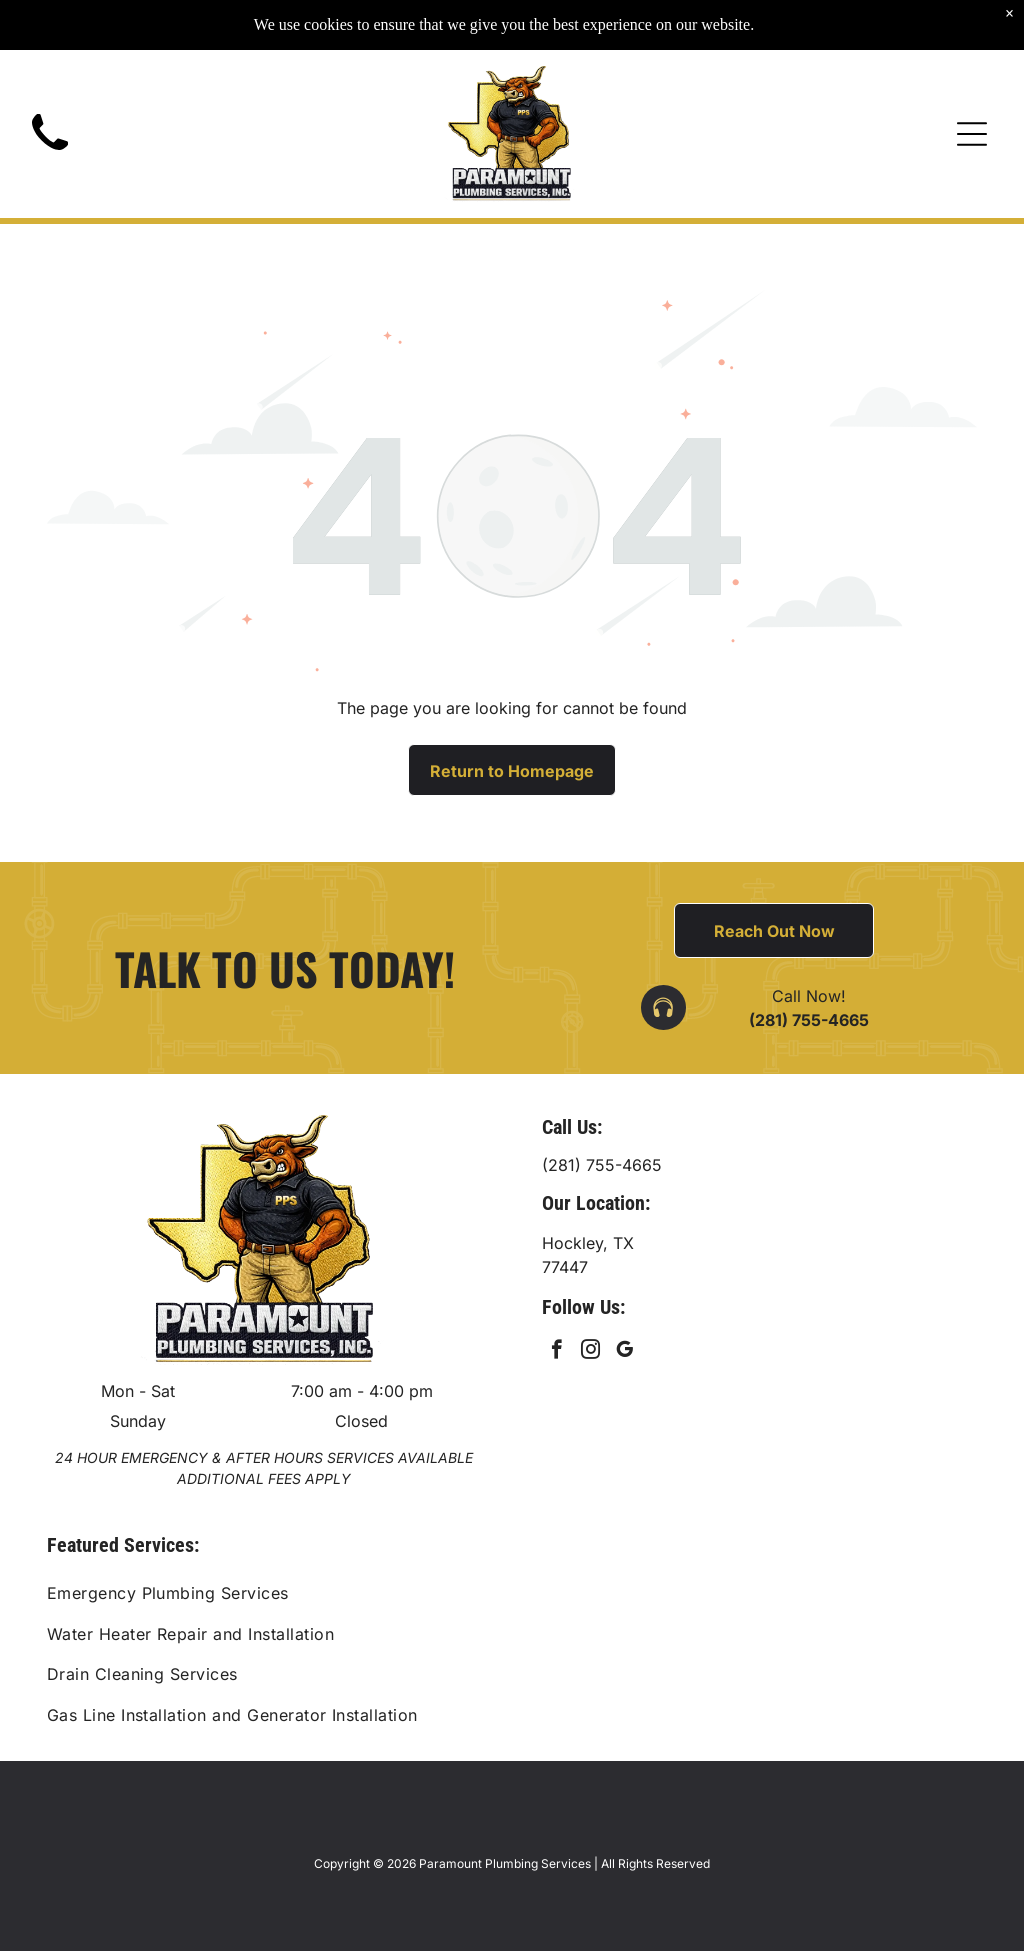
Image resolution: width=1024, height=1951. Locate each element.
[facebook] (556, 1352)
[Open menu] (972, 95)
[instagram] (590, 1352)
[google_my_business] (624, 1352)
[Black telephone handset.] (50, 117)
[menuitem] (512, 1593)
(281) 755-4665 (809, 1020)
